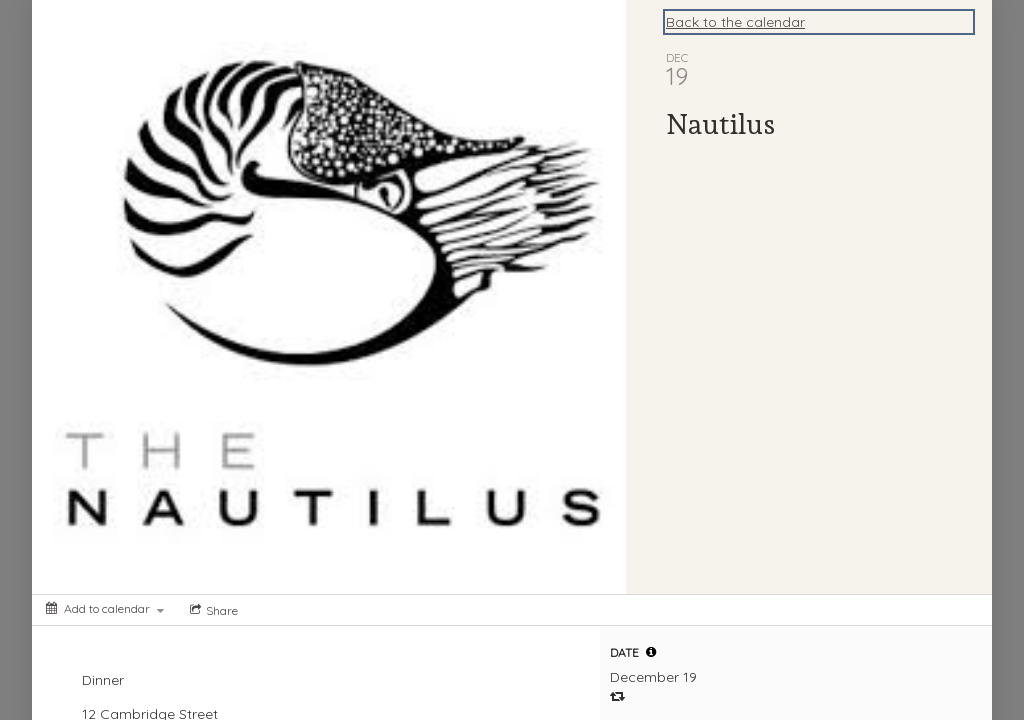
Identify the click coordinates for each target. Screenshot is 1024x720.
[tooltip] (651, 652)
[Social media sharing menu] (212, 610)
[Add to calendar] (105, 608)
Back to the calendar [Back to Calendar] (735, 22)
